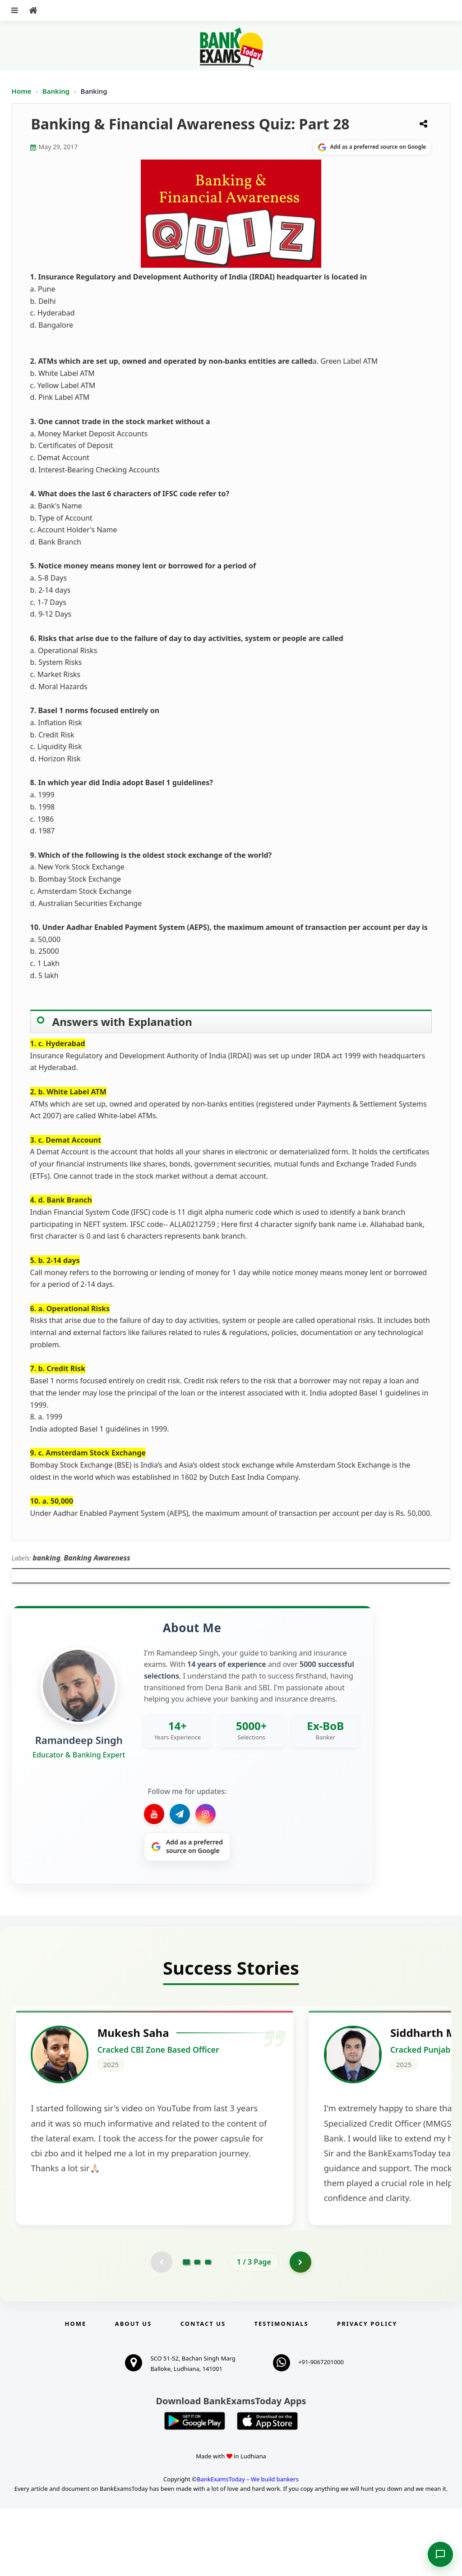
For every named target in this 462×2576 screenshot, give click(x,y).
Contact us (203, 2391)
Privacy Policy (367, 2391)
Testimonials (281, 2391)
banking (46, 1558)
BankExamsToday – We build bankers (248, 2546)
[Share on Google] (372, 147)
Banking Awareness (97, 1558)
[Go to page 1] (186, 2329)
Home (22, 91)
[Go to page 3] (208, 2329)
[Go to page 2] (197, 2329)
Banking (55, 91)
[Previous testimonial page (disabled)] (161, 2329)
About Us (133, 2391)
